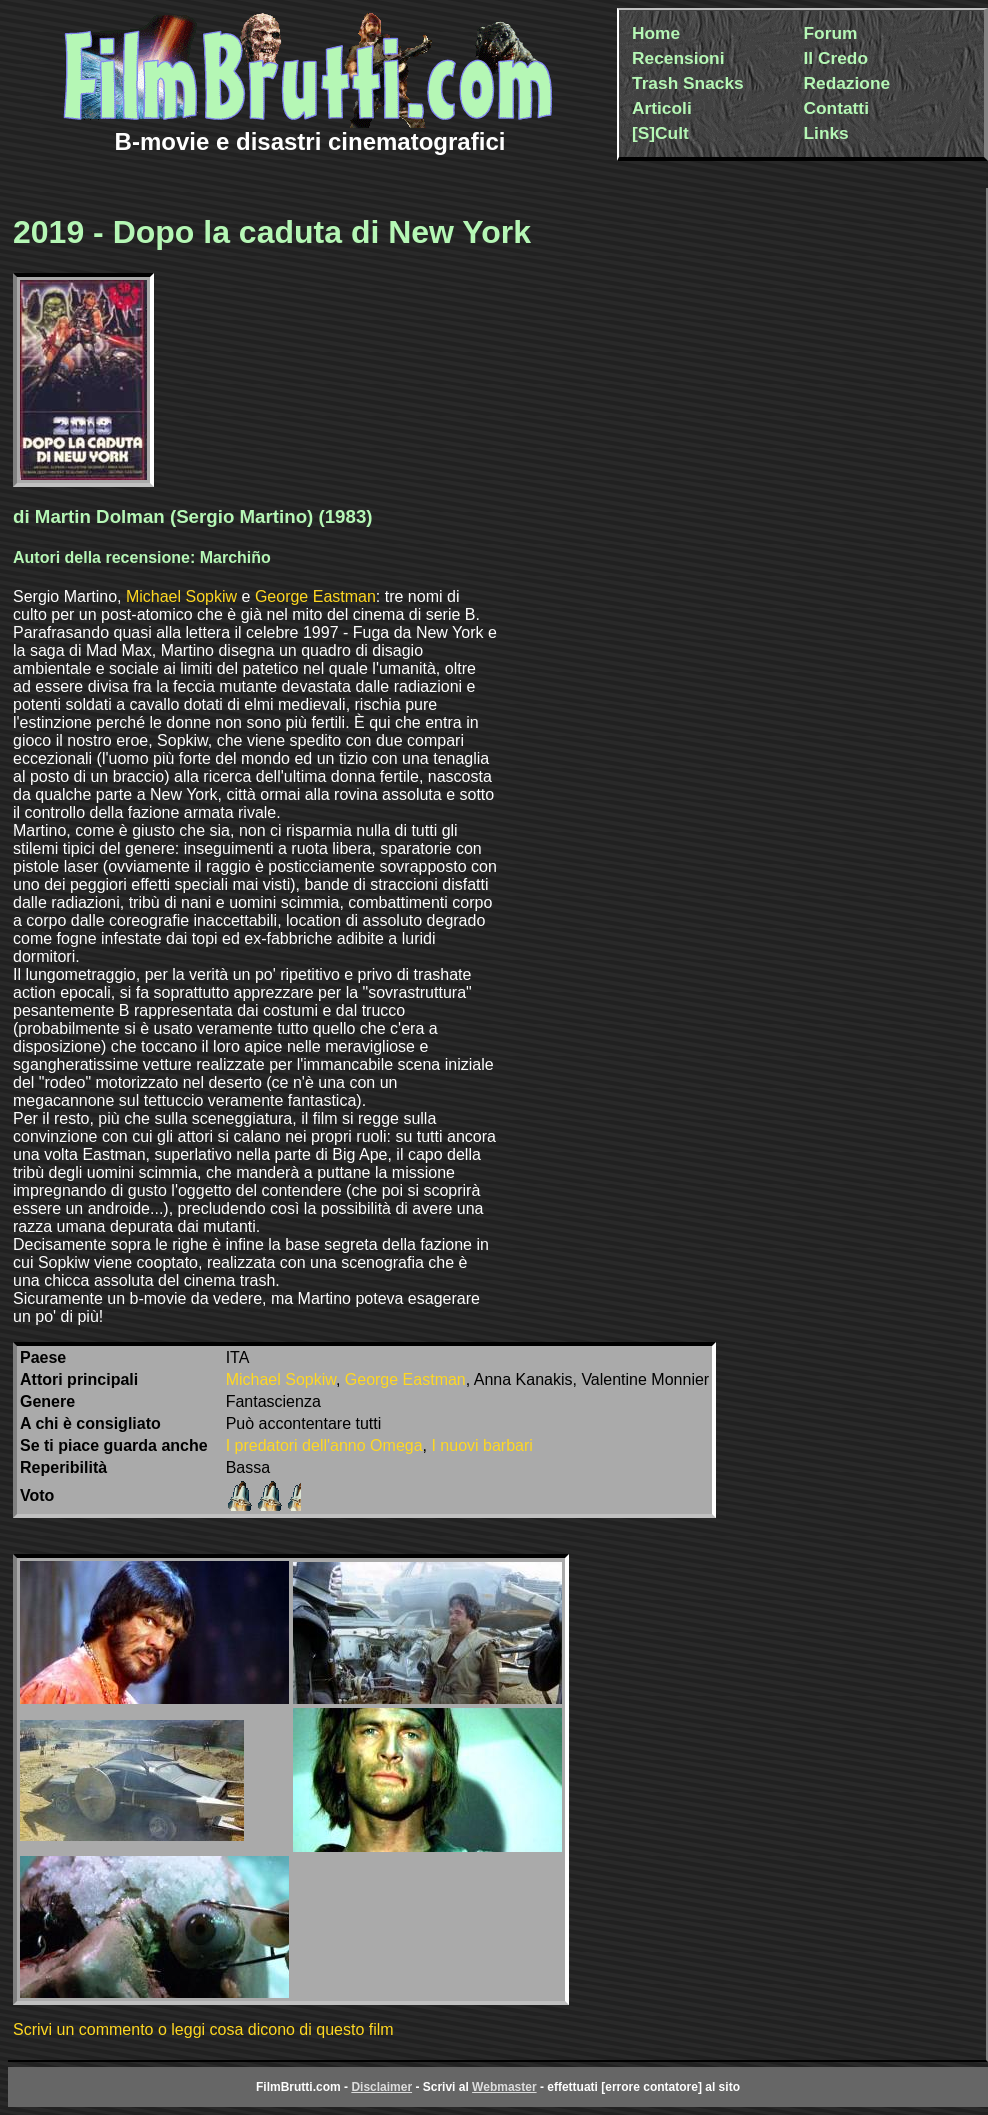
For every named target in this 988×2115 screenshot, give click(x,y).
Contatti (836, 108)
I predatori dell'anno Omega (324, 1445)
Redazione (847, 83)
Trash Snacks (688, 83)
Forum (831, 33)
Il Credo (836, 58)
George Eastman (315, 596)
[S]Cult (660, 133)
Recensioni (678, 58)
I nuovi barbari (481, 1445)
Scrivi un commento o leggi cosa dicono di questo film (203, 2029)
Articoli (662, 108)
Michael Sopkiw (181, 596)
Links (826, 133)
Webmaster (504, 2087)
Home (656, 33)
